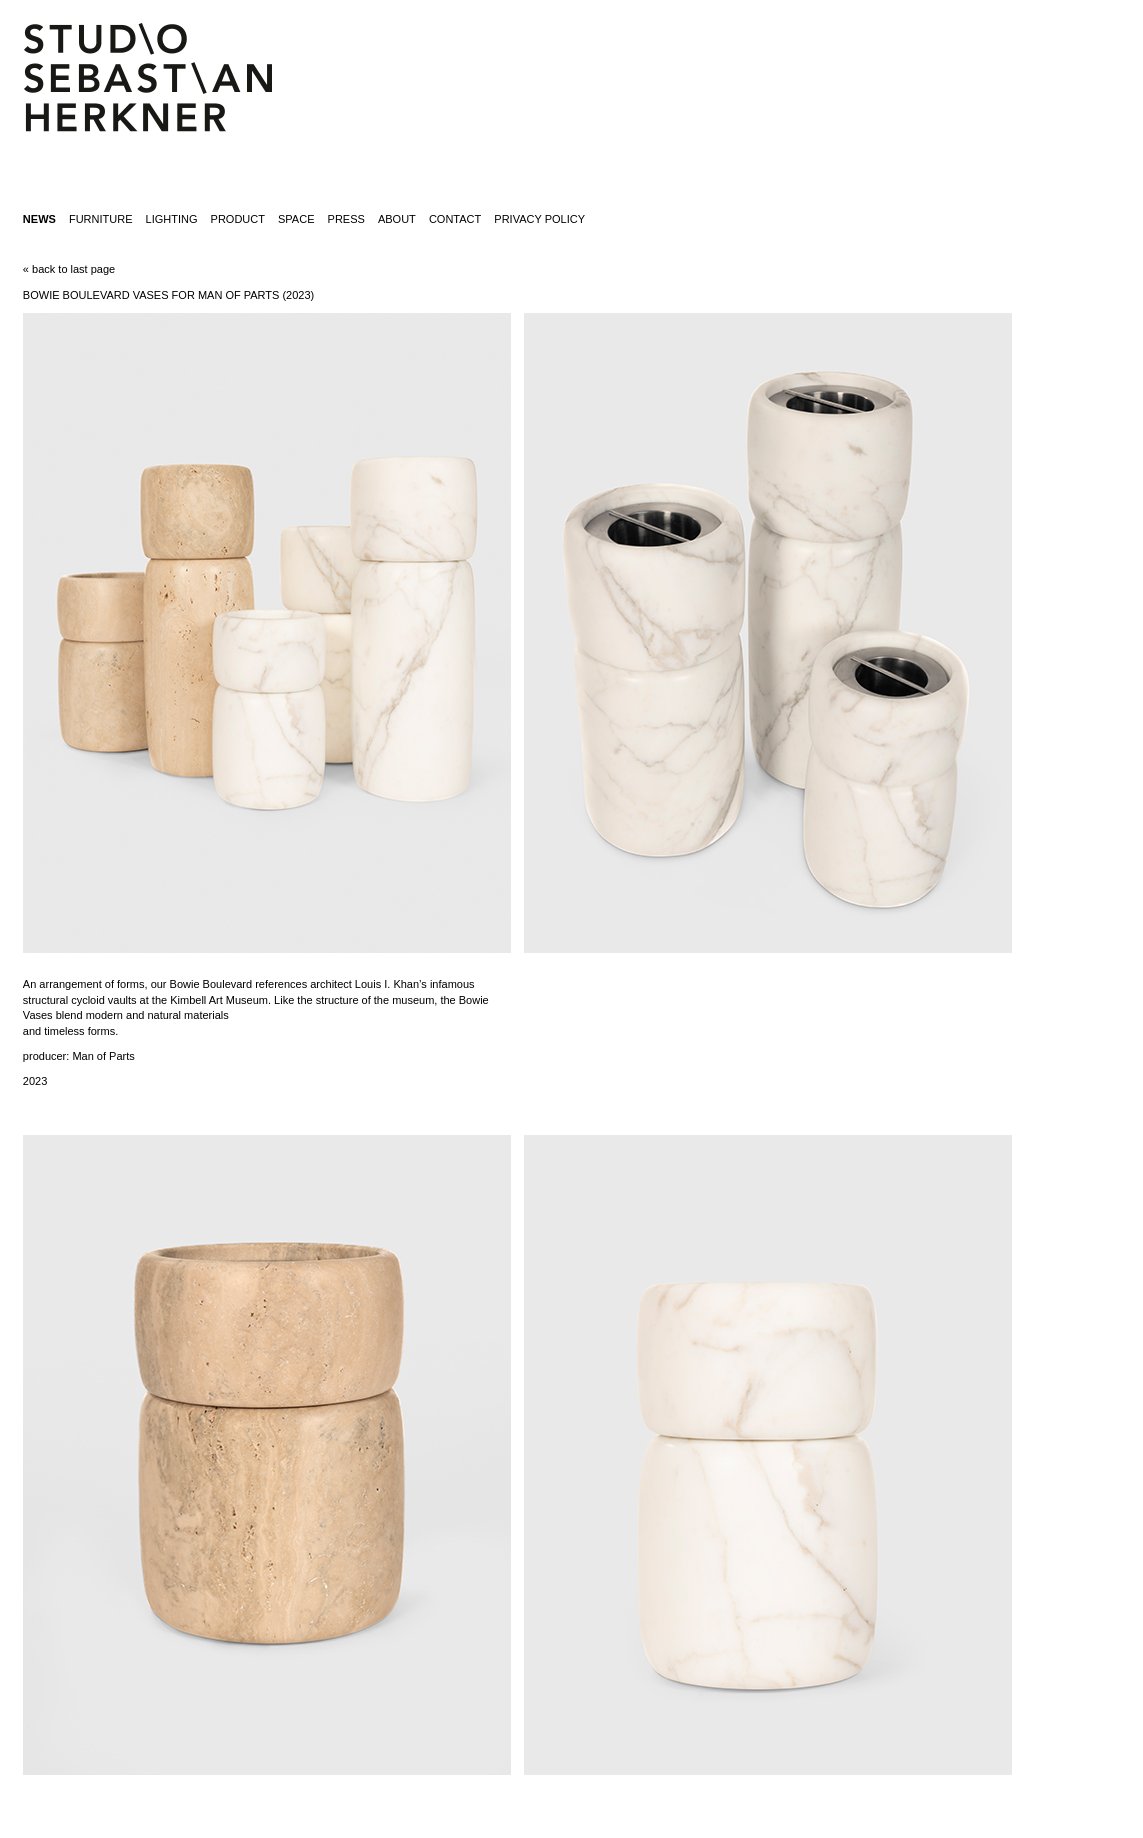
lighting (172, 219)
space (296, 219)
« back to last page (69, 269)
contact (455, 219)
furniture (101, 219)
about (397, 219)
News (39, 219)
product (238, 219)
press (346, 219)
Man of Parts (103, 1056)
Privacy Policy (539, 219)
